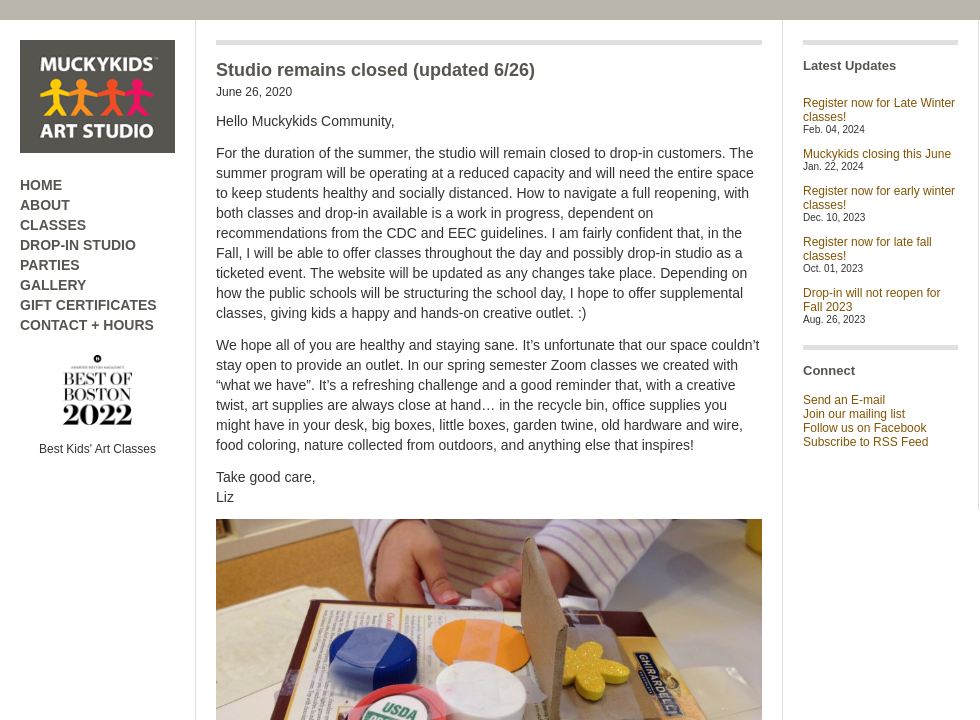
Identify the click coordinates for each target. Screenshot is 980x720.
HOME (41, 185)
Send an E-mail (844, 400)
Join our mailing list (854, 414)
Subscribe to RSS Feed (865, 442)
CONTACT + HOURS (87, 325)
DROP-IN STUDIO (78, 245)
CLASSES (53, 225)
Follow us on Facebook (864, 428)
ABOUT (45, 205)
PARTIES (50, 265)
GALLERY (53, 285)
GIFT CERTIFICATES (88, 305)
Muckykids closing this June (877, 154)
